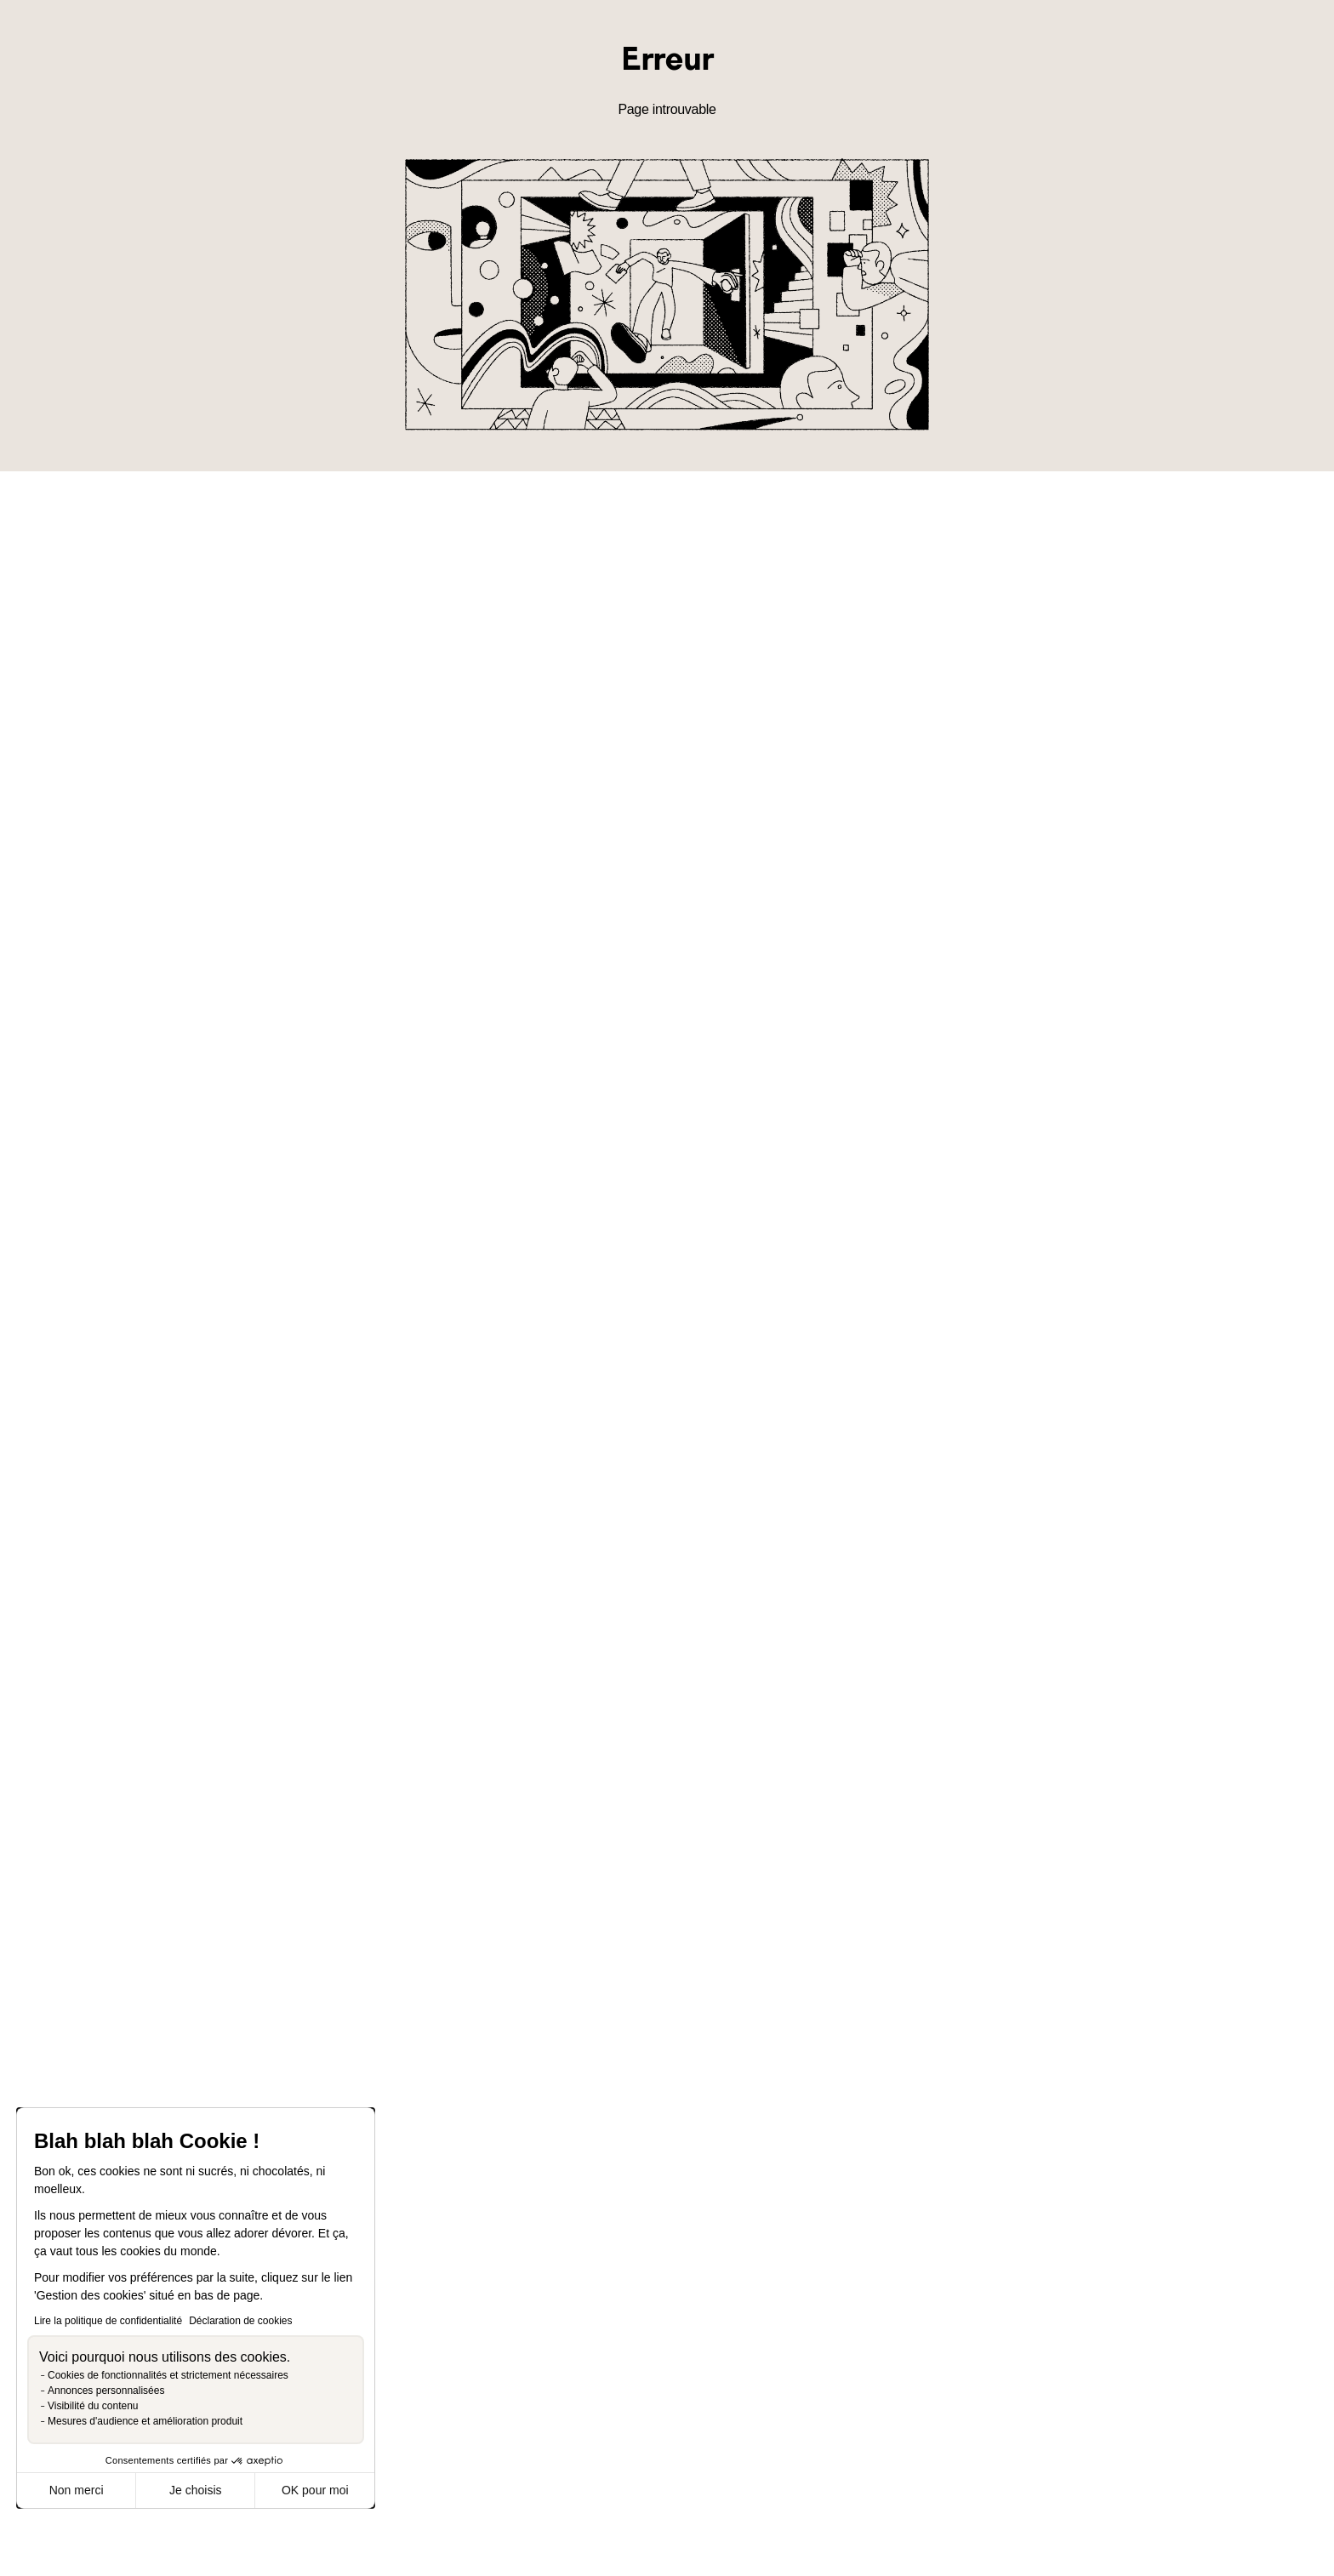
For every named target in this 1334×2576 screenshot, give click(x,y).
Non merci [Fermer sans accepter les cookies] (76, 2490)
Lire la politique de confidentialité (108, 2321)
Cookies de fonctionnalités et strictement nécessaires (168, 2375)
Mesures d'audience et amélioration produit (145, 2421)
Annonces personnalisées (106, 2390)
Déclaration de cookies (240, 2321)
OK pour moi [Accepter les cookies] (315, 2490)
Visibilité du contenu (93, 2406)
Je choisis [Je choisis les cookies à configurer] (195, 2490)
